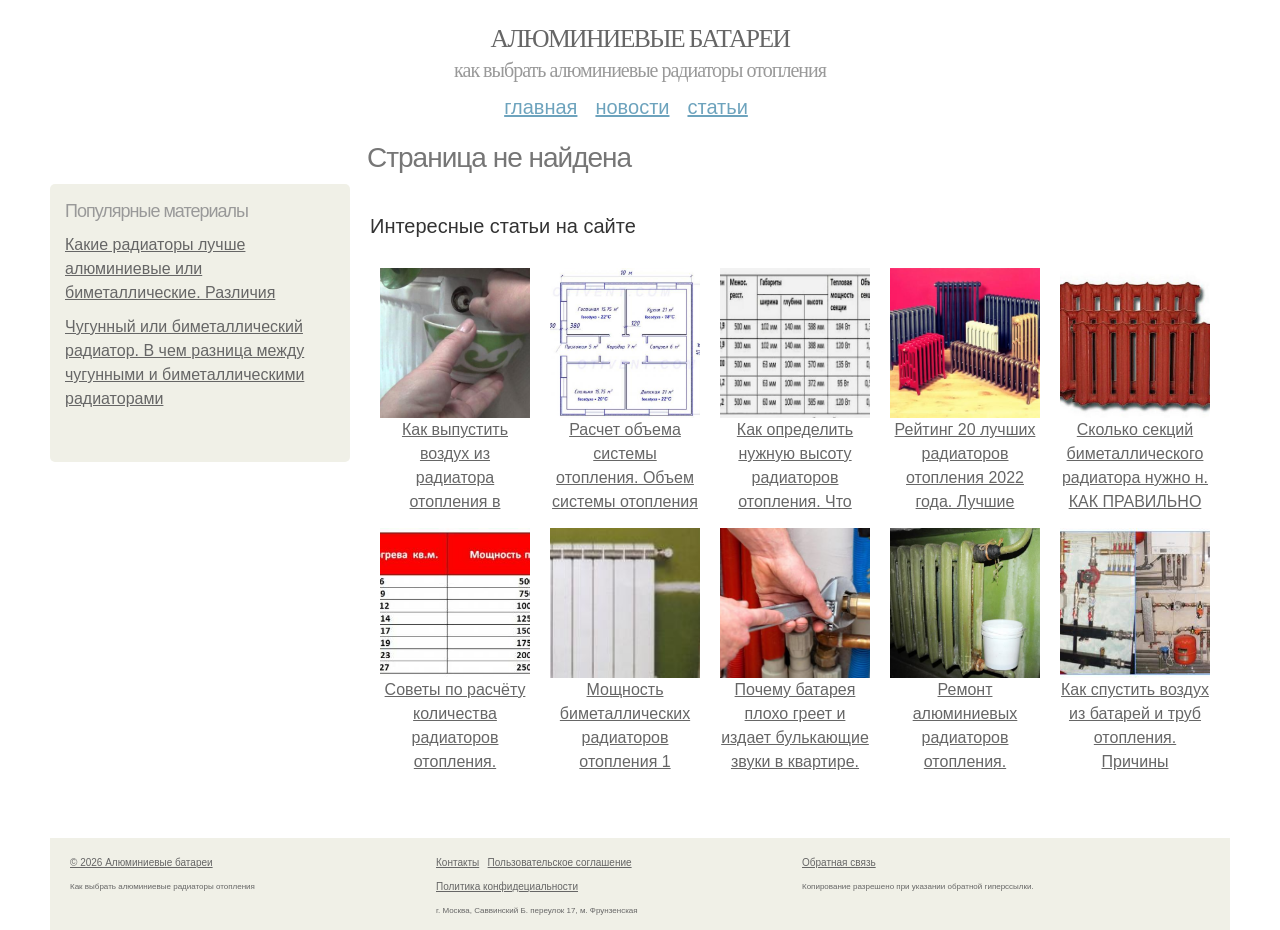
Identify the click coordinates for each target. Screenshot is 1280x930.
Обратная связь (839, 862)
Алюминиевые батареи (640, 38)
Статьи (717, 107)
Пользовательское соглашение (560, 862)
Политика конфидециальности (507, 886)
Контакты (457, 862)
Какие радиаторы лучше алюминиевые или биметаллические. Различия (170, 268)
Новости (632, 107)
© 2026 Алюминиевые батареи (141, 862)
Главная (540, 107)
